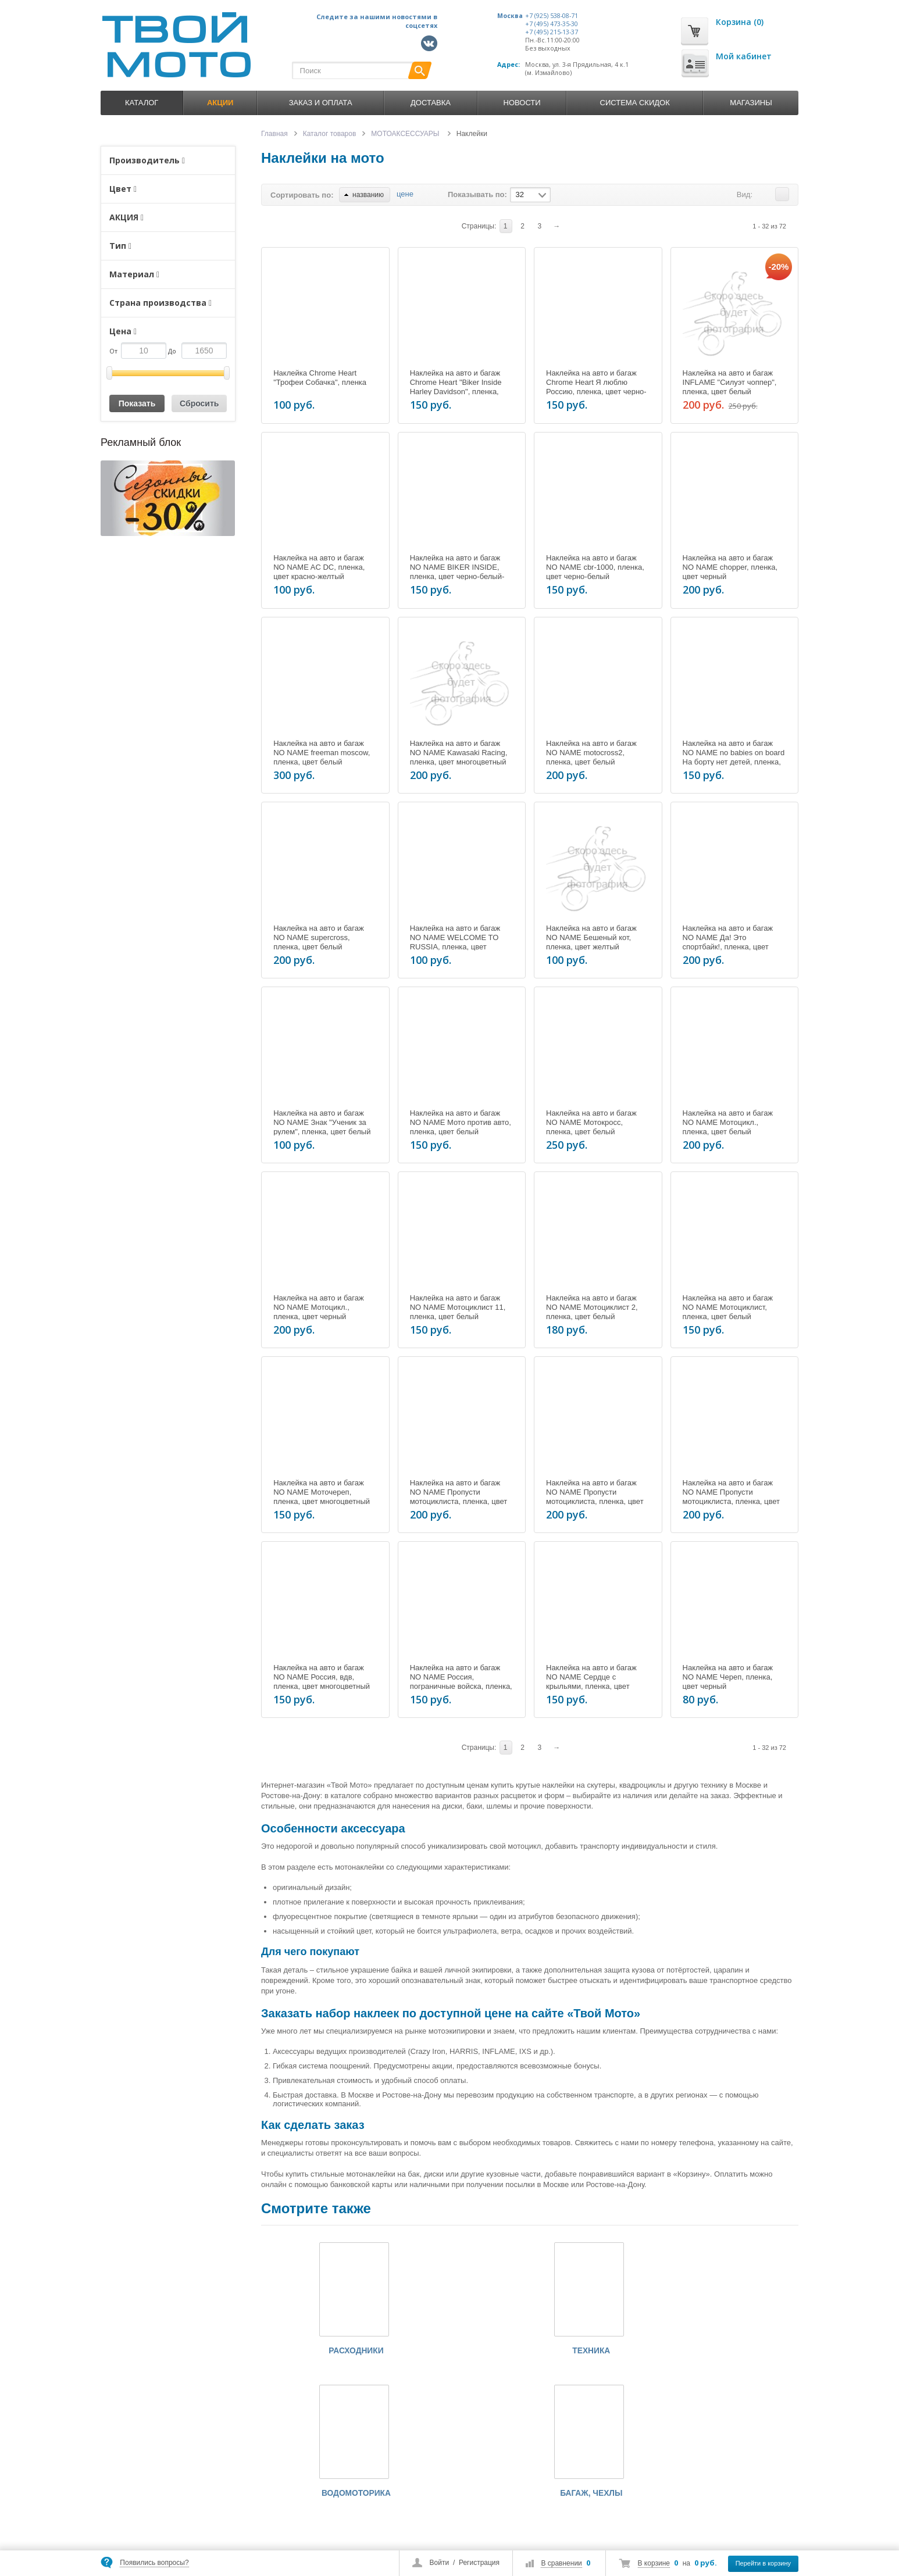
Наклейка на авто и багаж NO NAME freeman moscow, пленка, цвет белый (321, 752)
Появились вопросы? (154, 2563)
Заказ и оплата (320, 102)
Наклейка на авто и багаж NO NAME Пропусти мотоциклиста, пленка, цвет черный (731, 1496)
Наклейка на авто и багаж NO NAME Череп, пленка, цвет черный (728, 1677)
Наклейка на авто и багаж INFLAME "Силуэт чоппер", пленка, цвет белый (730, 382)
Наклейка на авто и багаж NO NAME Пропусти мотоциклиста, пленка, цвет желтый (595, 1496)
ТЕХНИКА (432, 2352)
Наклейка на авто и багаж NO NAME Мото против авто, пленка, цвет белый (460, 1122)
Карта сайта (428, 2528)
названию (364, 195)
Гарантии (345, 2528)
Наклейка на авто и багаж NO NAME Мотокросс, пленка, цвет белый (591, 1122)
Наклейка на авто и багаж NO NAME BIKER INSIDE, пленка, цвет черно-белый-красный (457, 571)
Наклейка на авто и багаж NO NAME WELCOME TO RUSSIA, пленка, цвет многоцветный (455, 942)
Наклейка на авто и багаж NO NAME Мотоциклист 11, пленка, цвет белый (458, 1307)
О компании (349, 2470)
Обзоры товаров (435, 2499)
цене (405, 194)
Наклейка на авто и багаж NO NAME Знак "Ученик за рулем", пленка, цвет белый (321, 1122)
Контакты (424, 2513)
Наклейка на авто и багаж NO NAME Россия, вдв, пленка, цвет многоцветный (321, 1677)
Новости (522, 102)
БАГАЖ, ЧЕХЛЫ (702, 2352)
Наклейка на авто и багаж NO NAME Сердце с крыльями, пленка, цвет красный (591, 1681)
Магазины (751, 102)
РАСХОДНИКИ (298, 2352)
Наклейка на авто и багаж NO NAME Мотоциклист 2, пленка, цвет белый (592, 1307)
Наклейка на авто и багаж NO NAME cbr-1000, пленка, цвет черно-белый (595, 567)
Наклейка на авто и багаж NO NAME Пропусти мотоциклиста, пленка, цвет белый (459, 1496)
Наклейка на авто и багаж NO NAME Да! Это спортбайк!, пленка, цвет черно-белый (728, 942)
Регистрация (479, 2563)
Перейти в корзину (763, 2563)
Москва (510, 16)
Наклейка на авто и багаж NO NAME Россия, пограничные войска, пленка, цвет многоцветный (461, 1681)
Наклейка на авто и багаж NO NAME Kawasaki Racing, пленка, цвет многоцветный (459, 752)
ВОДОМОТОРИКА (568, 2352)
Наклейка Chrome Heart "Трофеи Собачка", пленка (319, 378)
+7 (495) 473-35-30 (551, 24)
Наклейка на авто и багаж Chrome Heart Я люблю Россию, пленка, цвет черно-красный (596, 387)
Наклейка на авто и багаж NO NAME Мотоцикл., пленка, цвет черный (318, 1307)
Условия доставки (357, 2513)
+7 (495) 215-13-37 (551, 32)
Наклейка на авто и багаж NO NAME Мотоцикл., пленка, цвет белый (728, 1122)
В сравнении (561, 2563)
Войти (440, 2563)
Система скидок (635, 102)
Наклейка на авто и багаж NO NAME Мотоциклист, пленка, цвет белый (728, 1307)
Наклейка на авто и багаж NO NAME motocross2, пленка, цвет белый (591, 752)
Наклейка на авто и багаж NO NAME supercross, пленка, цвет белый (318, 937)
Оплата (342, 2499)
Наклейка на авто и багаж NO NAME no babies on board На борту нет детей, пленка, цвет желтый (734, 757)
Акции (420, 2484)
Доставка (431, 102)
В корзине (654, 2563)
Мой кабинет (744, 56)
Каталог (141, 102)
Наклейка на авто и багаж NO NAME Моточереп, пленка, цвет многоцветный (321, 1492)
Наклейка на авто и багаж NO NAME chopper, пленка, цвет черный (730, 567)
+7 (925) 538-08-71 (551, 16)
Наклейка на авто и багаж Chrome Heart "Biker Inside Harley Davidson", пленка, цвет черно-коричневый (456, 387)
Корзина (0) (740, 21)
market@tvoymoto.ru (166, 2530)
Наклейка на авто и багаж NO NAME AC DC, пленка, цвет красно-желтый (319, 567)
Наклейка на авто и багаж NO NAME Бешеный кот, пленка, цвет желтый (591, 937)
